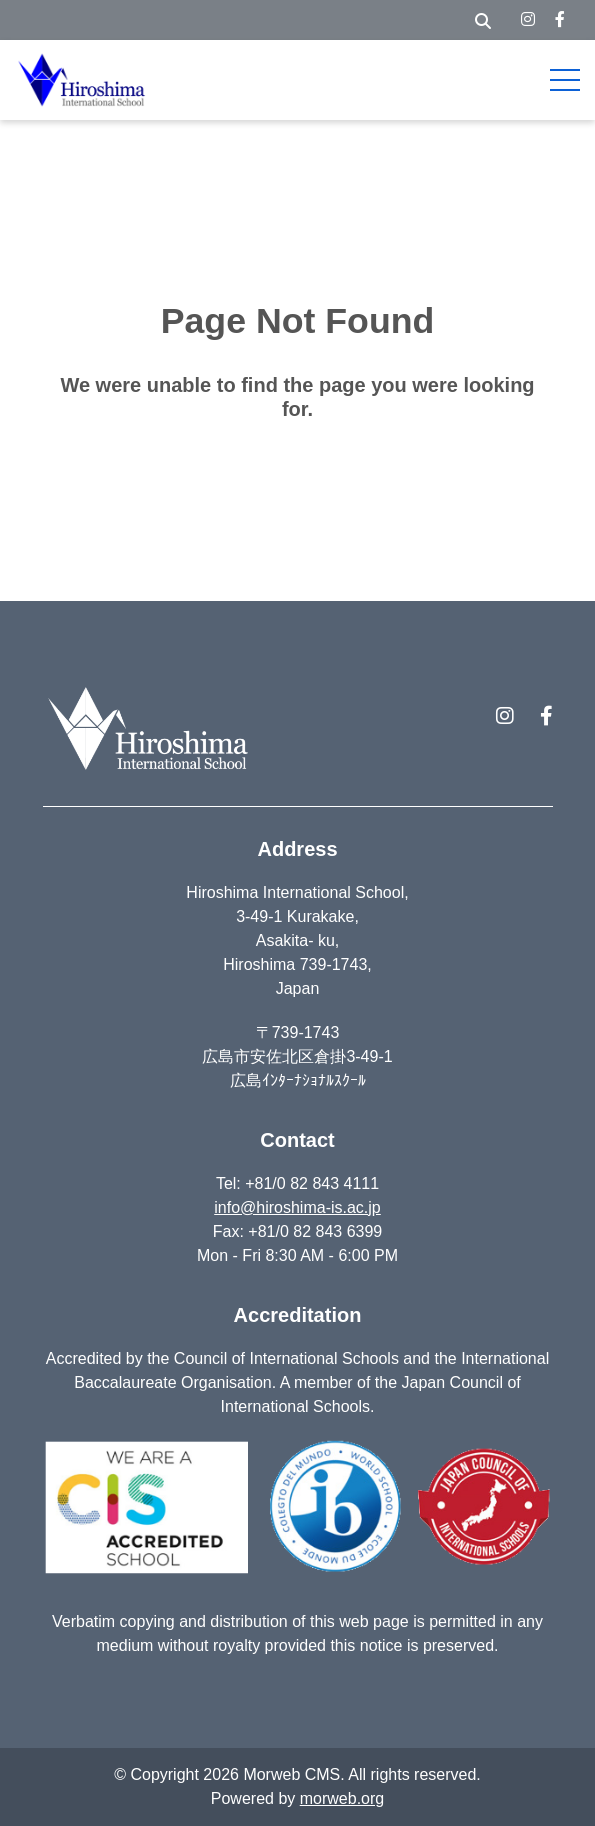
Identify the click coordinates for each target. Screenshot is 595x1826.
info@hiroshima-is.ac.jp (297, 1207)
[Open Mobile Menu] (565, 80)
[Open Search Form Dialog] (483, 20)
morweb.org (342, 1798)
